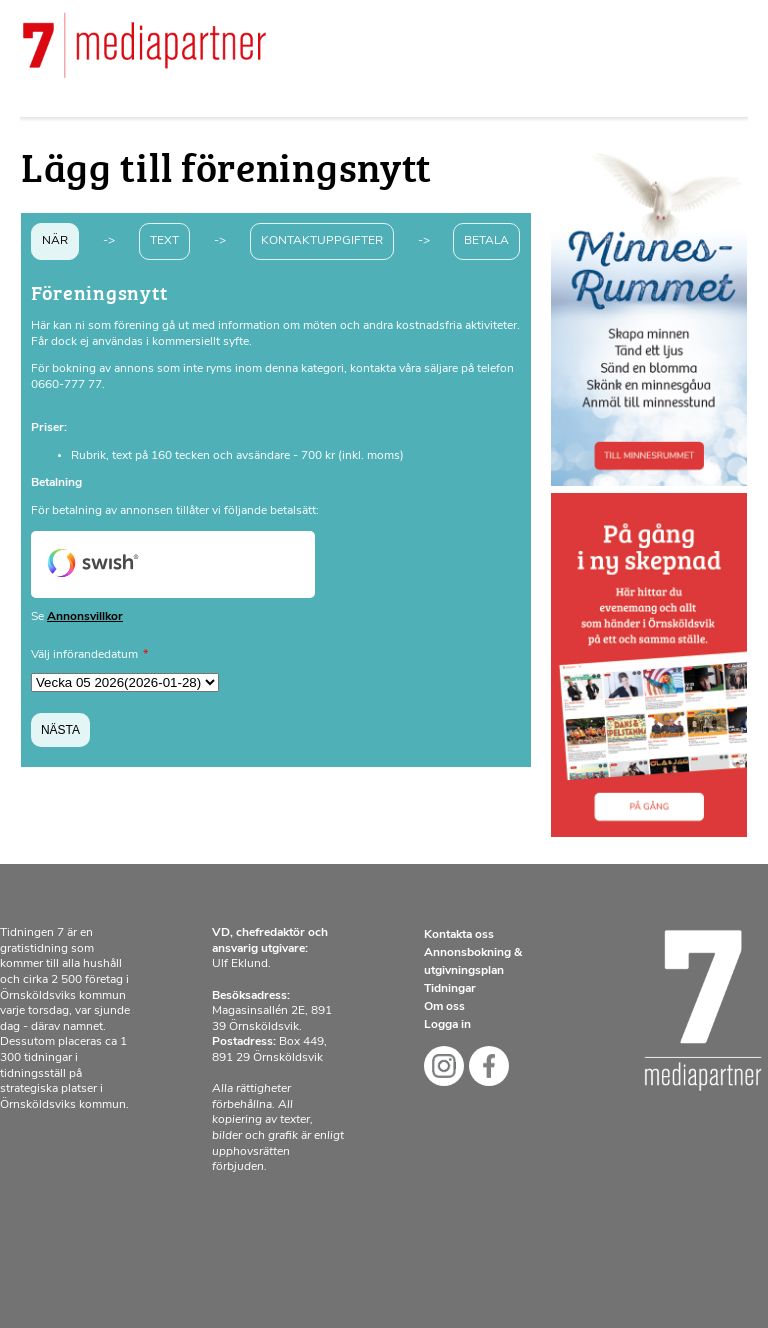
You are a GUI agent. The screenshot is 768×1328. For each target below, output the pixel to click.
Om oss (444, 1007)
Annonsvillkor (85, 617)
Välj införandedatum (84, 655)
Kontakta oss (459, 935)
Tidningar (450, 989)
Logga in (447, 1025)
